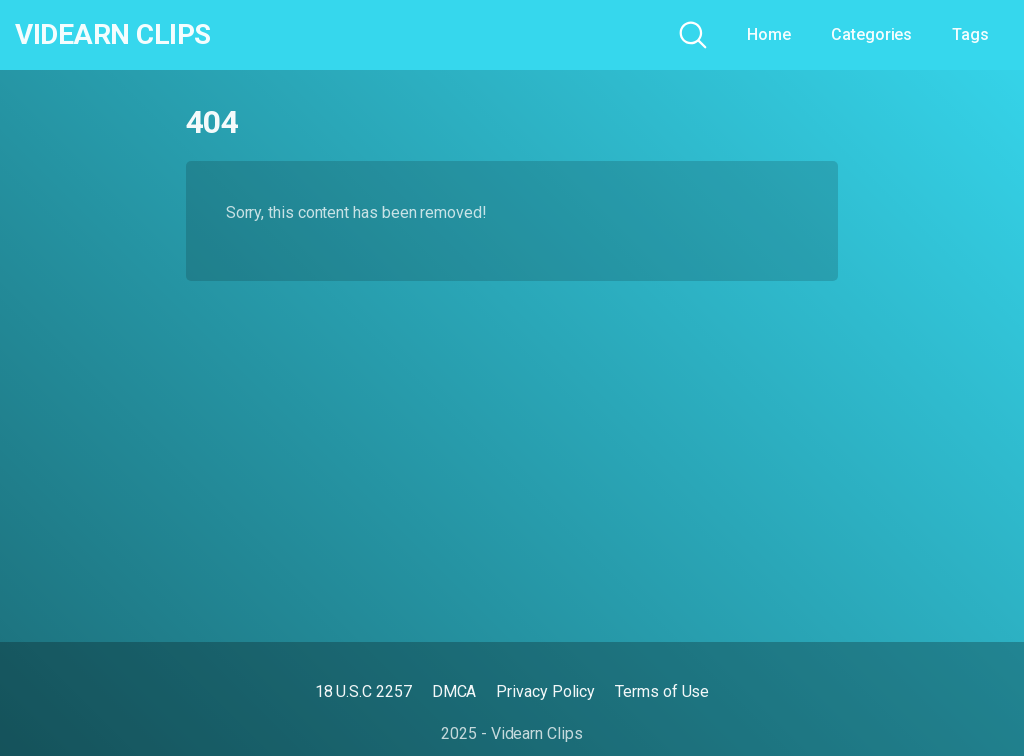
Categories (871, 34)
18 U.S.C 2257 (363, 691)
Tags (970, 34)
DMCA (454, 691)
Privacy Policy (545, 691)
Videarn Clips (113, 35)
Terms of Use (662, 691)
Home (769, 34)
